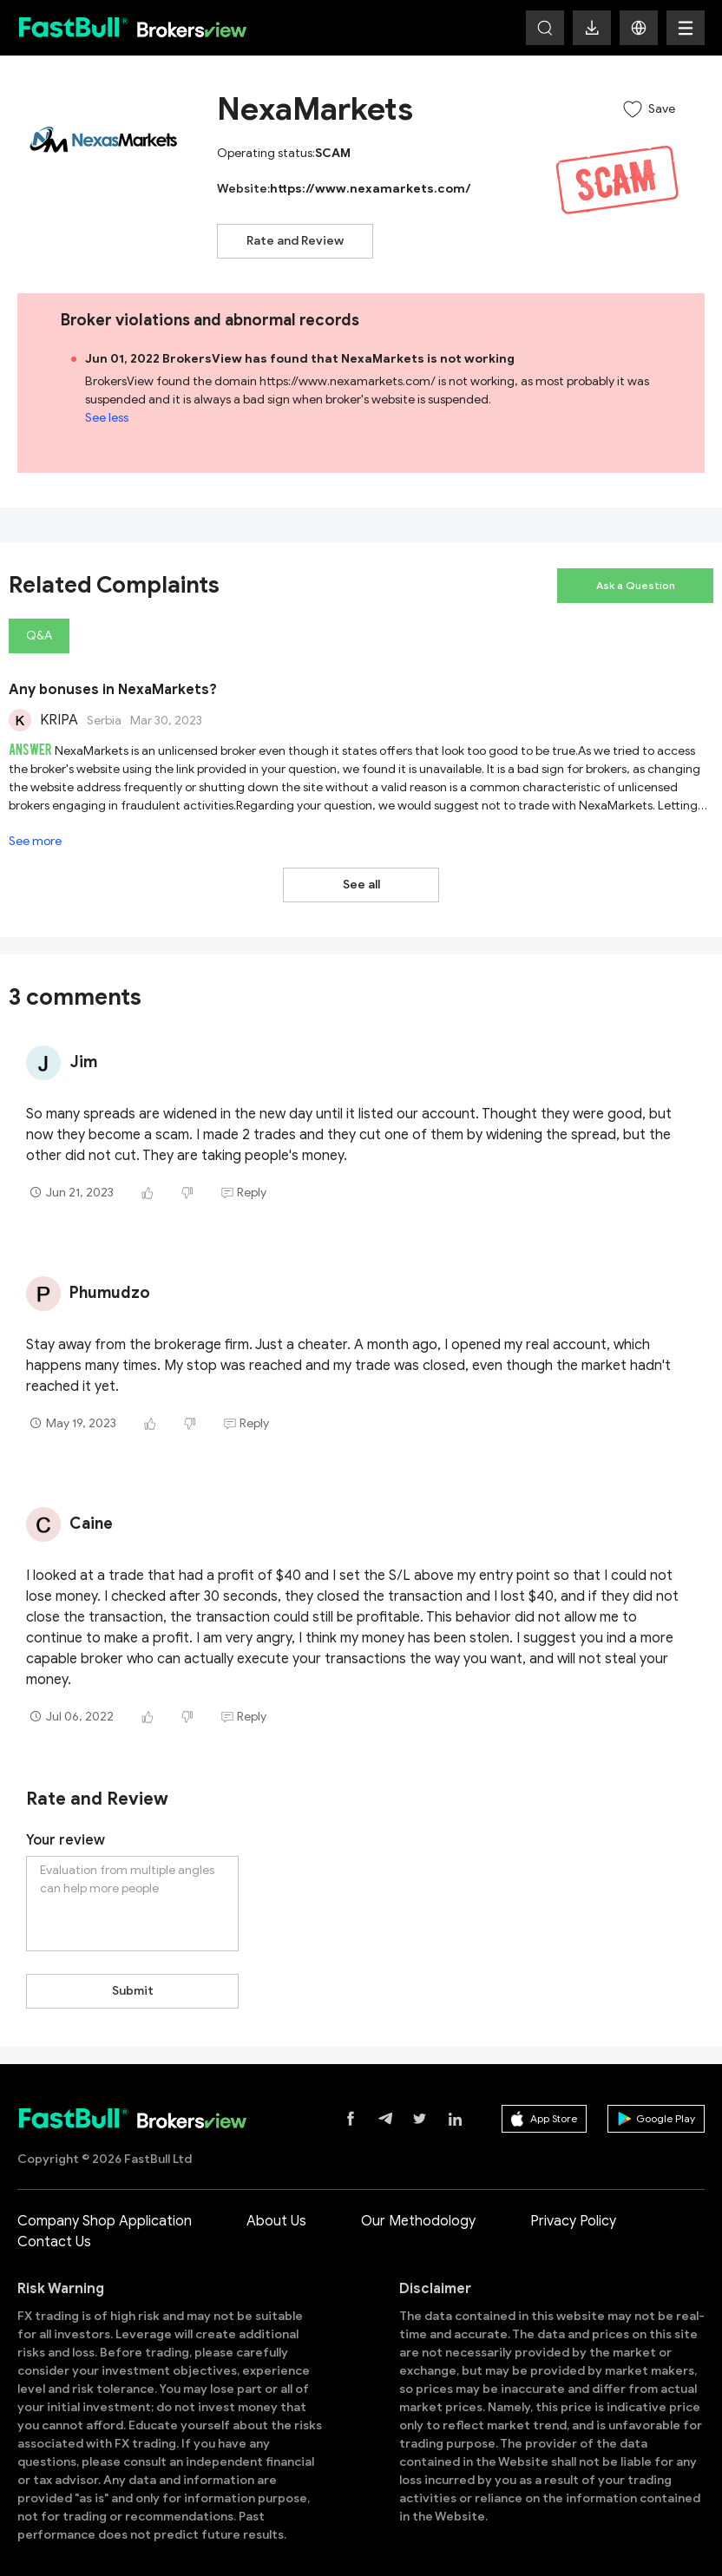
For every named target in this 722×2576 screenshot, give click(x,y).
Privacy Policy (573, 2203)
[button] (639, 27)
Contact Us (54, 2223)
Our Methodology (418, 2203)
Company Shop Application (104, 2203)
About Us (276, 2203)
